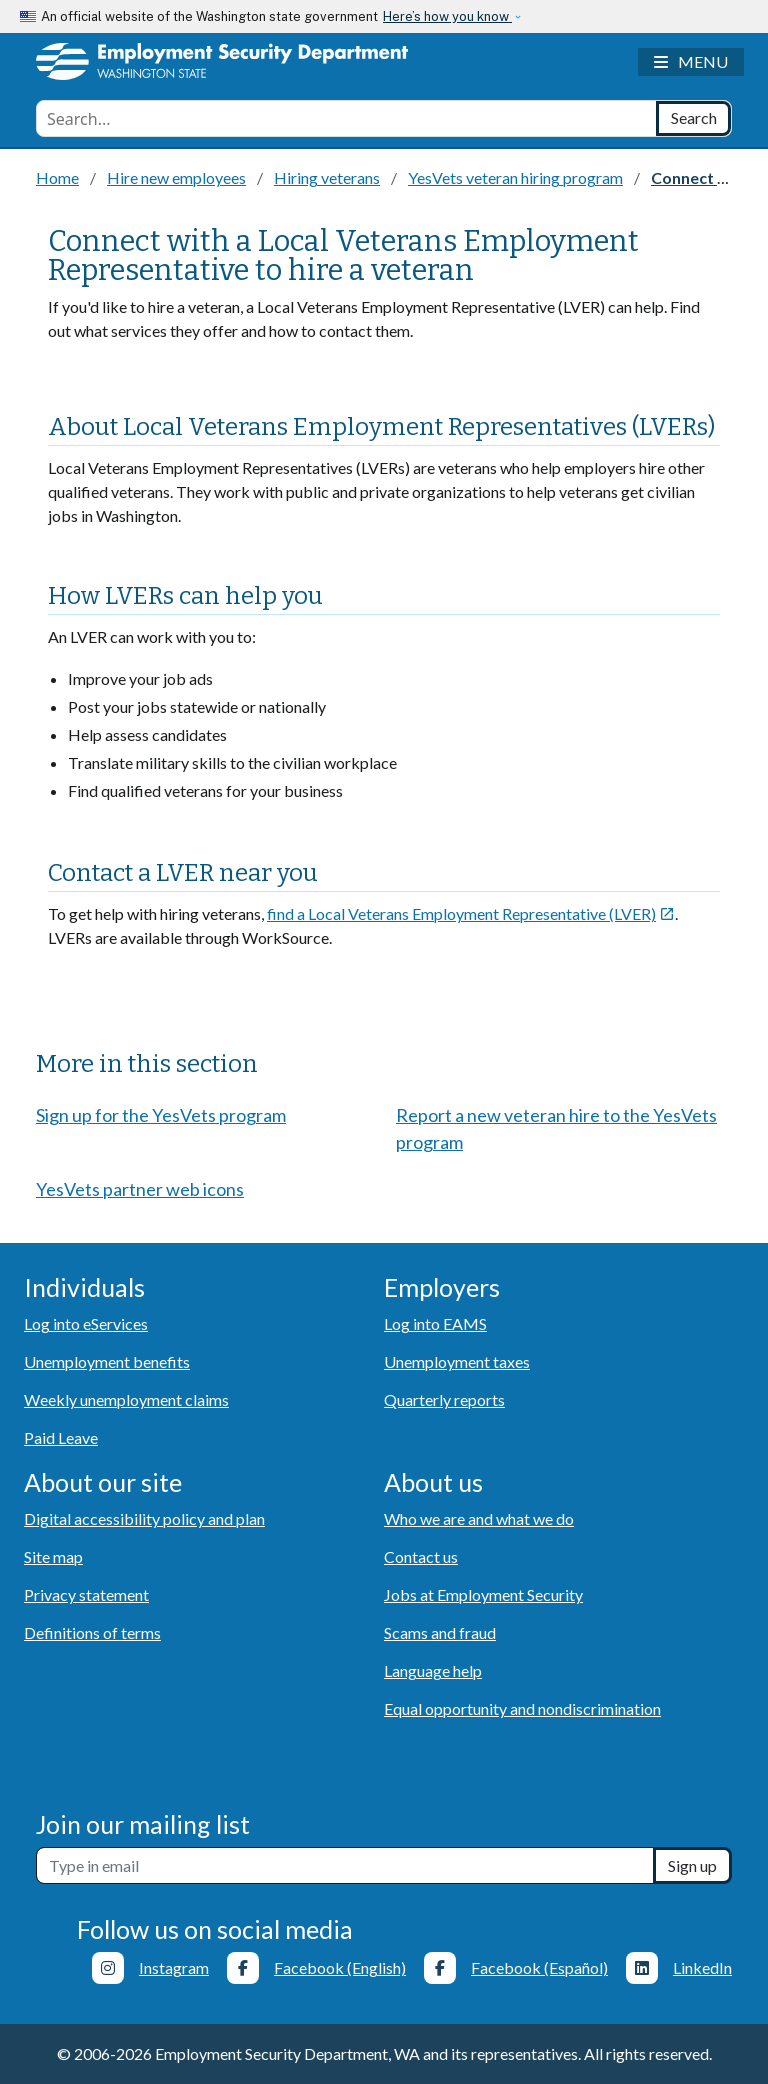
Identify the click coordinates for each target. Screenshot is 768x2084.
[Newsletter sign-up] (345, 1865)
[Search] (693, 118)
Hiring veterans (327, 177)
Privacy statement (86, 1594)
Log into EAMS (435, 1323)
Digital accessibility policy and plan (144, 1518)
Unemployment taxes (457, 1361)
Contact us (421, 1556)
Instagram (174, 1967)
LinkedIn (702, 1967)
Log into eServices (86, 1323)
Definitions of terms (92, 1632)
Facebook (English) (340, 1967)
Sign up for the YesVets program (161, 1115)
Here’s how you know (447, 16)
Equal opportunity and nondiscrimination (522, 1708)
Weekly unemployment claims (126, 1399)
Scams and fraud (440, 1632)
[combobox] (346, 118)
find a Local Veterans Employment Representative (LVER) (471, 913)
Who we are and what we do (479, 1518)
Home (57, 177)
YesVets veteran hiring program (515, 177)
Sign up (692, 1865)
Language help (433, 1670)
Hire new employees (176, 177)
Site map (53, 1556)
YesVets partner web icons (140, 1189)
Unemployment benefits (107, 1361)
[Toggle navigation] (691, 62)
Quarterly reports (444, 1399)
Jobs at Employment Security (483, 1594)
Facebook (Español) (539, 1967)
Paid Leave (61, 1437)
